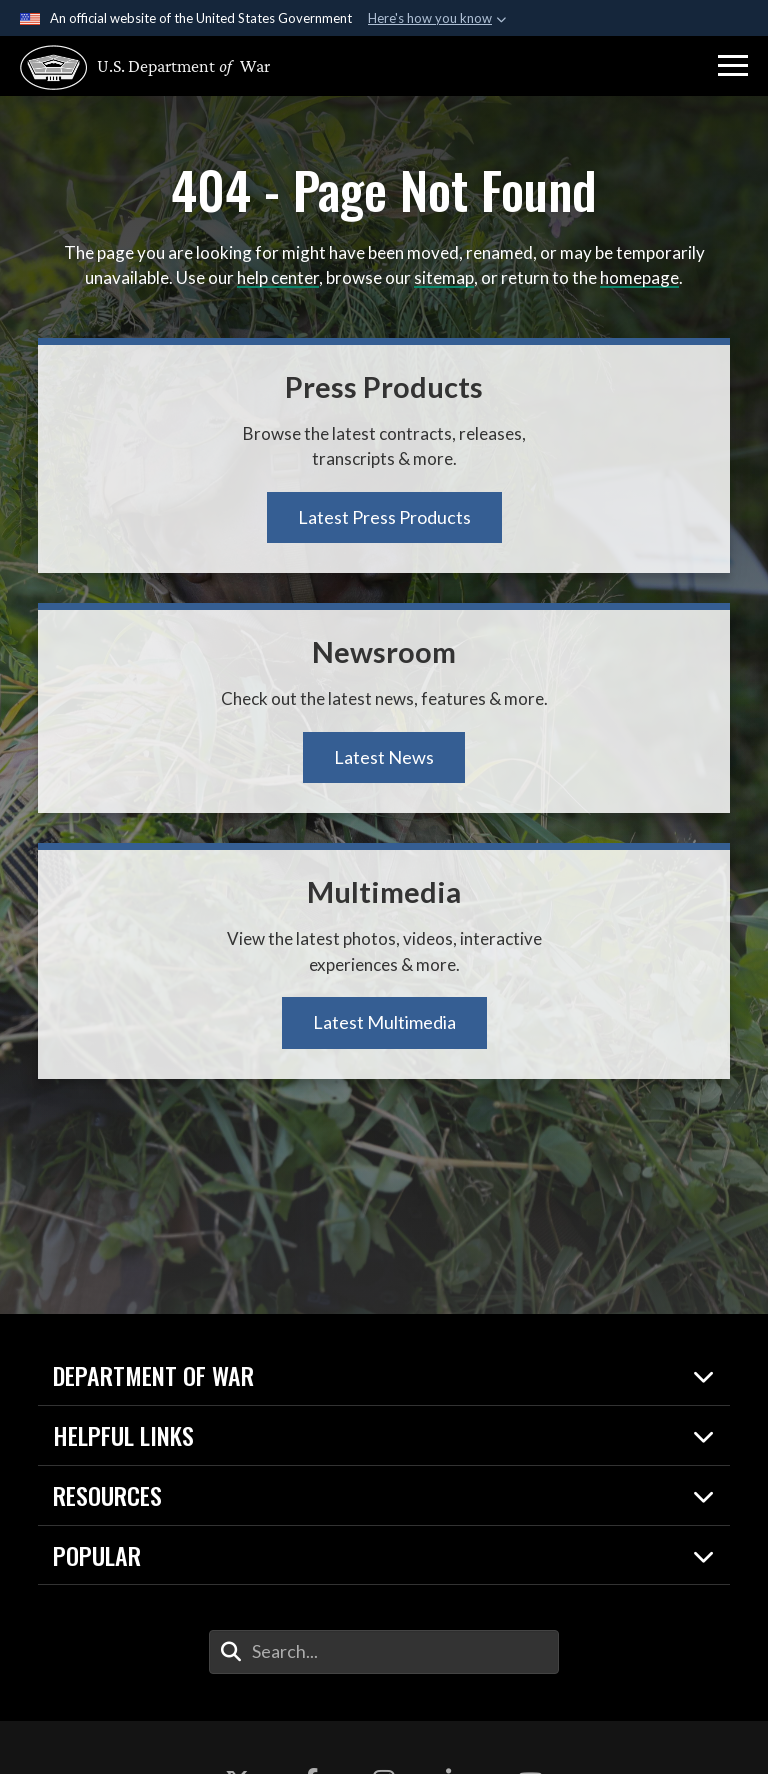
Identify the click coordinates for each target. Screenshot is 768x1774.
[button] (733, 66)
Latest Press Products (384, 517)
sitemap (444, 277)
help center (278, 277)
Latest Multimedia (384, 1022)
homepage (639, 277)
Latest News (384, 757)
